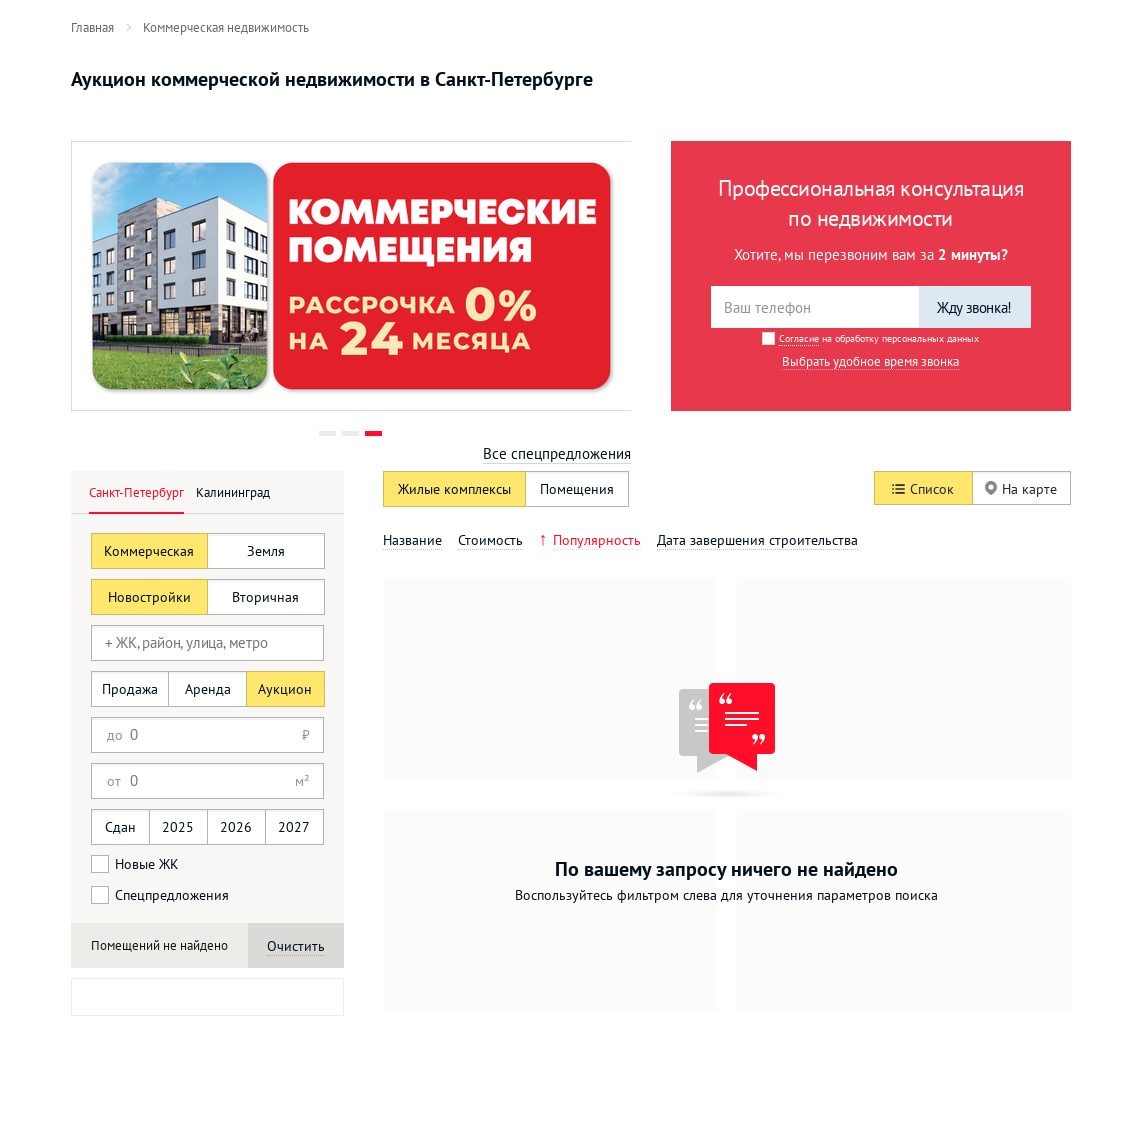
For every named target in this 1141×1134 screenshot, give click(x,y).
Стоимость (490, 540)
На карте (1021, 489)
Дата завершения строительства (757, 540)
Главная (92, 27)
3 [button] (373, 433)
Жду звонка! (974, 307)
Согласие (799, 338)
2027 (294, 827)
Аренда (208, 689)
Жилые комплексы (454, 489)
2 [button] (350, 433)
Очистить (296, 946)
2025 (178, 827)
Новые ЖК (135, 864)
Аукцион (285, 689)
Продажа (130, 689)
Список (923, 489)
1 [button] (327, 433)
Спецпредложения (160, 895)
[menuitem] (92, 27)
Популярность (597, 540)
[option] (351, 276)
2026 (236, 827)
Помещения (577, 489)
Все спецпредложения (557, 454)
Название (412, 540)
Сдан (120, 827)
